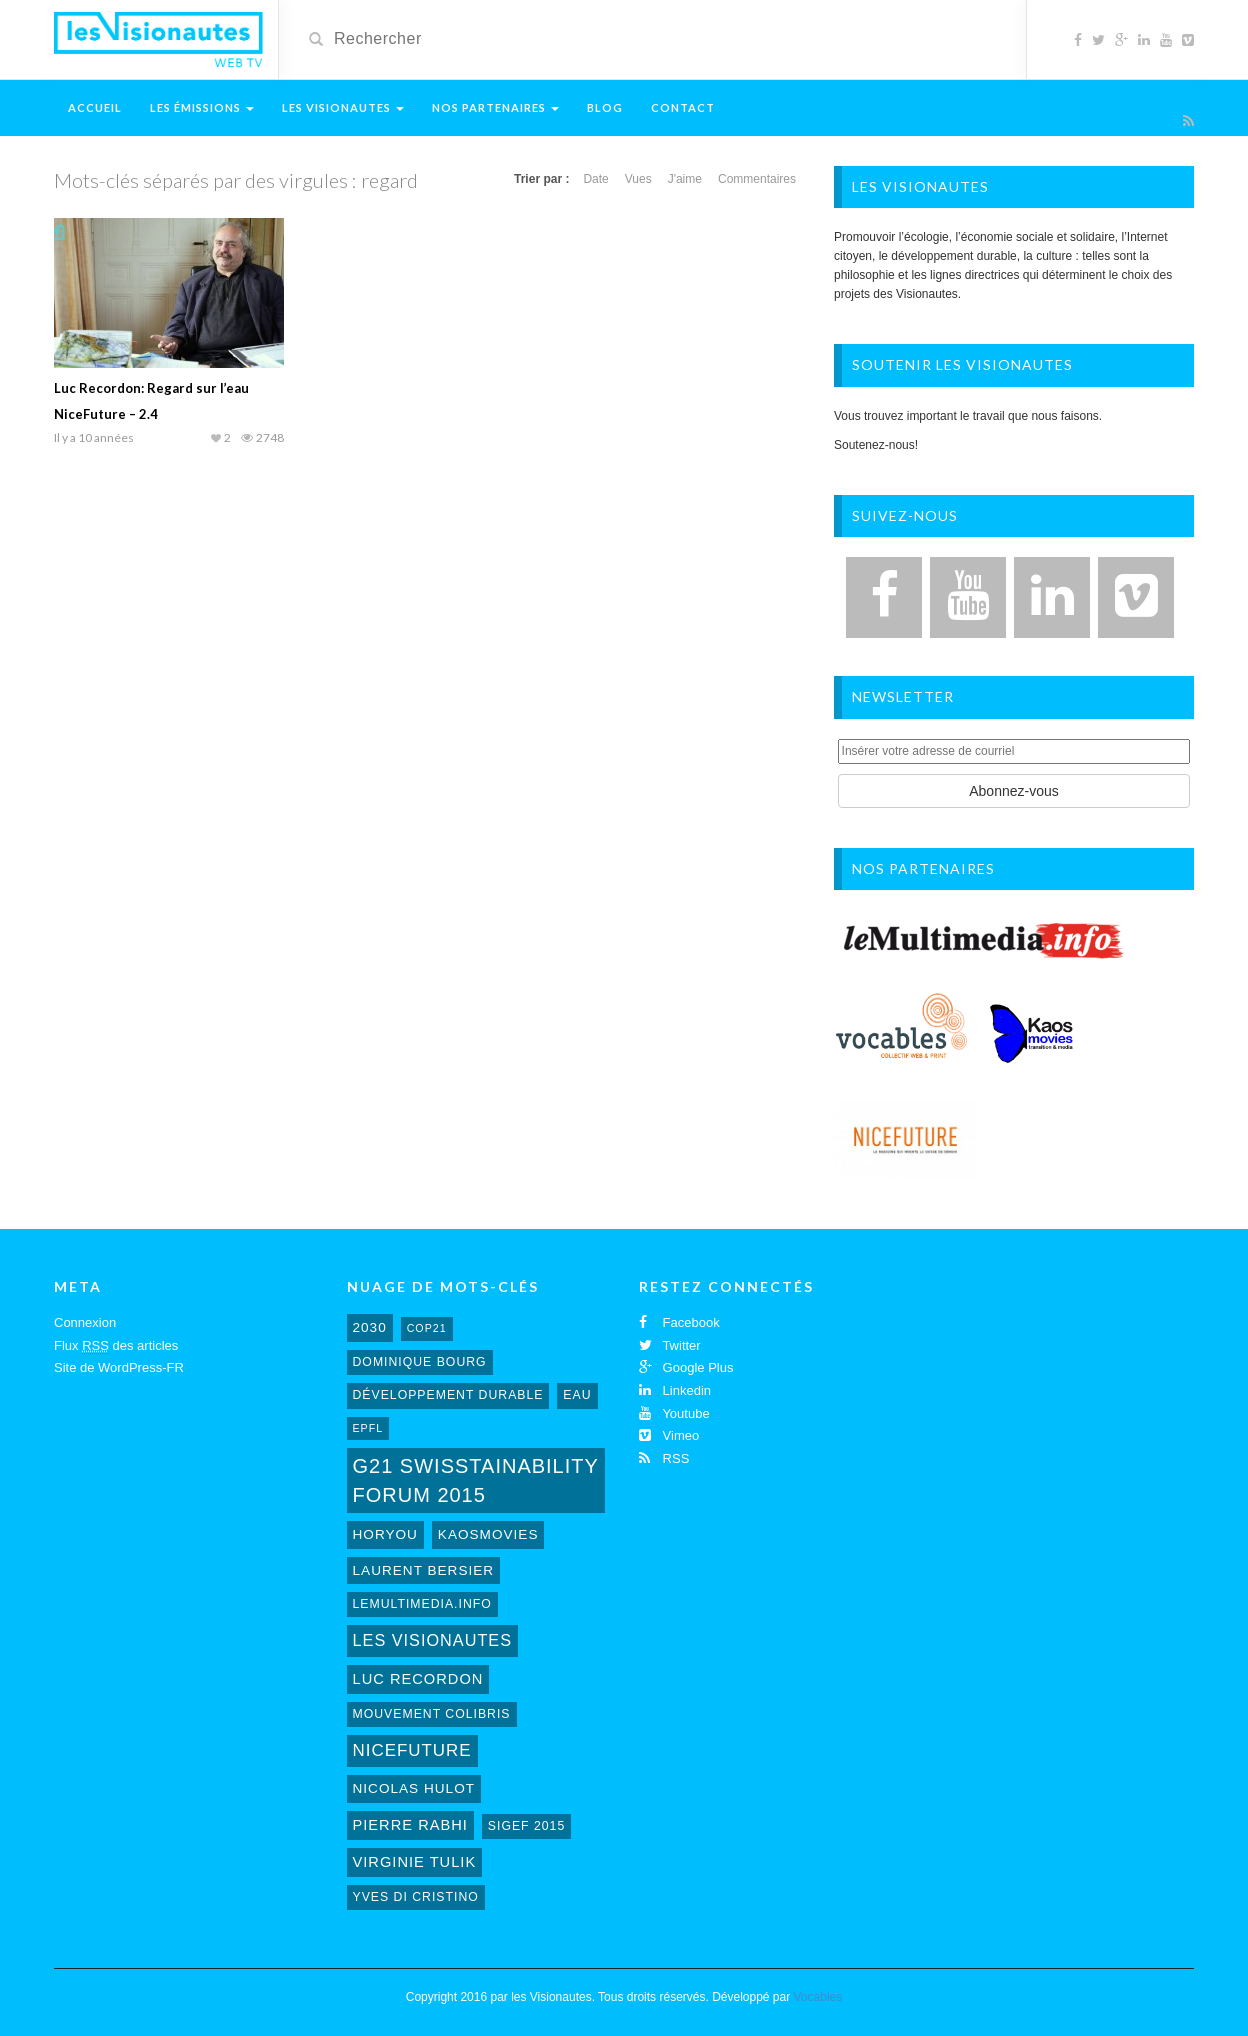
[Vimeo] (1136, 597)
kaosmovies (488, 1534)
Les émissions (202, 107)
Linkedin (675, 1390)
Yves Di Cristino (416, 1897)
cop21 (427, 1328)
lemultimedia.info (422, 1604)
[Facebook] (884, 597)
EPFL (368, 1428)
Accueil (95, 107)
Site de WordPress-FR (119, 1367)
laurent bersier (424, 1570)
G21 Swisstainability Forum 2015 (476, 1480)
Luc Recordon (418, 1679)
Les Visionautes (343, 107)
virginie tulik (415, 1862)
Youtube (674, 1413)
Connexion (85, 1322)
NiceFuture (412, 1750)
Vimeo (669, 1435)
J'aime (685, 179)
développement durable (448, 1395)
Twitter (670, 1345)
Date (595, 179)
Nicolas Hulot (414, 1788)
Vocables (818, 1997)
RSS (664, 1458)
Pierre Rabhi (410, 1825)
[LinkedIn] (1052, 597)
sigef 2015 (526, 1826)
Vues (638, 179)
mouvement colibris (432, 1714)
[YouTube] (968, 597)
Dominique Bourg (420, 1362)
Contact (683, 107)
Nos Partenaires (495, 107)
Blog (605, 107)
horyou (385, 1534)
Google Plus (686, 1367)
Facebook (679, 1322)
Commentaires (757, 179)
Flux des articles (116, 1346)
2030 (370, 1327)
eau (577, 1395)
